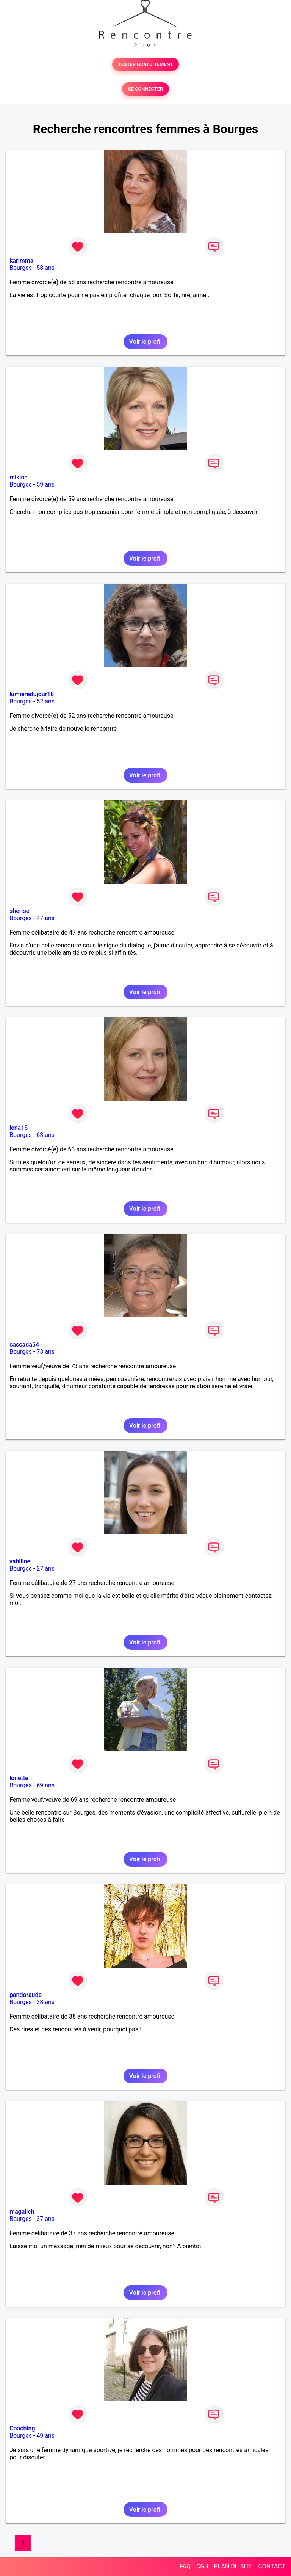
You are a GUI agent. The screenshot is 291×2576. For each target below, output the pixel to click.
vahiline (19, 1561)
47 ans (45, 918)
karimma (21, 260)
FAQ (185, 2566)
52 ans (45, 701)
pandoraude (25, 1994)
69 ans (45, 1785)
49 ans (45, 2435)
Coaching (22, 2428)
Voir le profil (145, 341)
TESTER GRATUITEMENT (145, 64)
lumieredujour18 (31, 694)
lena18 (18, 1127)
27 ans (45, 1568)
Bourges (20, 267)
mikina (18, 477)
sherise (19, 911)
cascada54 (24, 1344)
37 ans (45, 2218)
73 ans (45, 1351)
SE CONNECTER (145, 89)
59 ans (45, 484)
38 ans (45, 2002)
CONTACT (271, 2566)
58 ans (45, 267)
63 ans (45, 1134)
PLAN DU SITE (233, 2566)
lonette (18, 1778)
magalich (21, 2211)
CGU (202, 2566)
